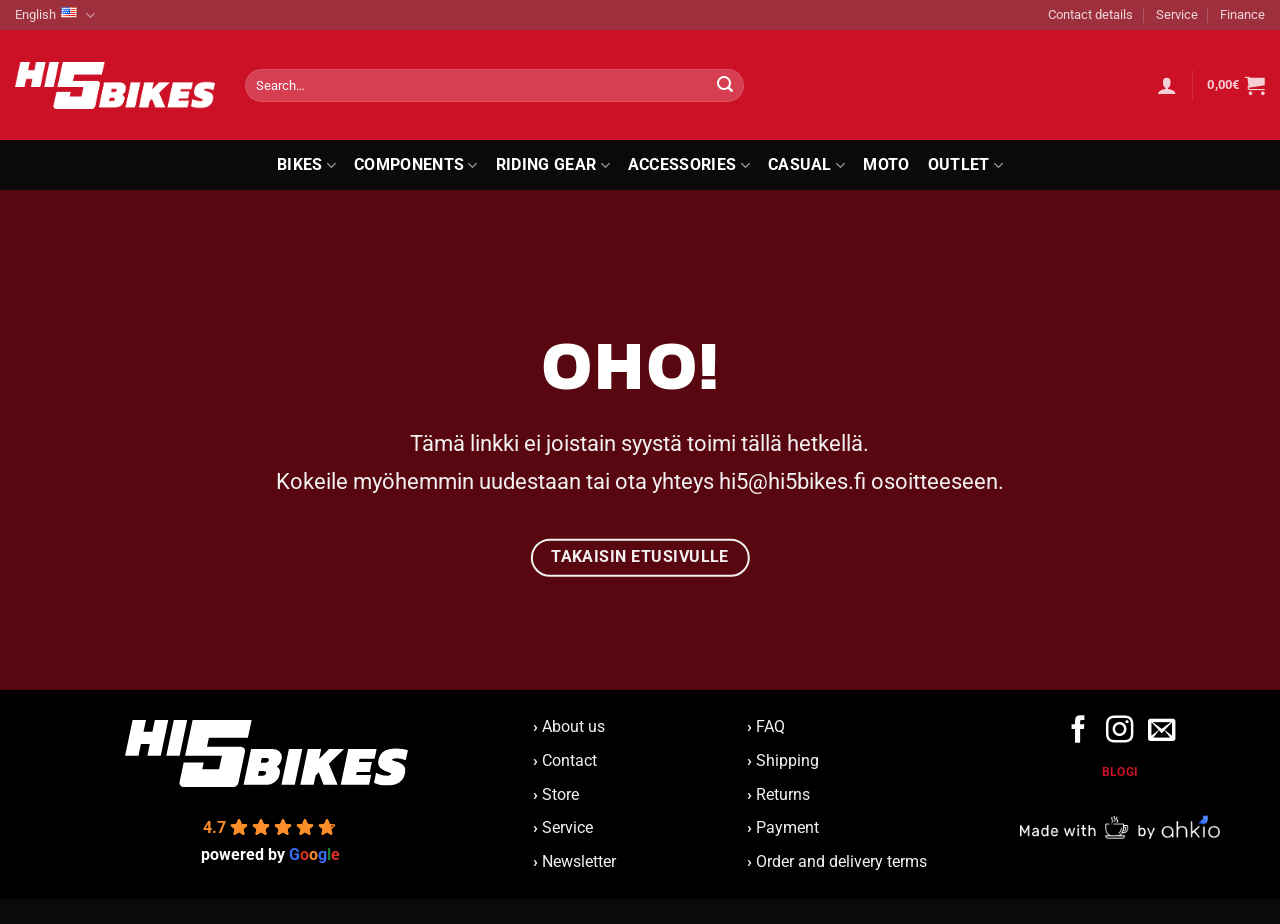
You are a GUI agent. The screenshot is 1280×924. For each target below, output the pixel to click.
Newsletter (574, 861)
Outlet (965, 165)
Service (1177, 14)
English (55, 15)
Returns (783, 794)
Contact (569, 760)
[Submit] (725, 86)
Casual (806, 165)
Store (560, 794)
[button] (1167, 85)
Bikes (306, 165)
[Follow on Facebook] (1078, 731)
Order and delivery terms (841, 861)
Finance (1242, 14)
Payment (787, 827)
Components (416, 165)
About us (569, 726)
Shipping (787, 760)
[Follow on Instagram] (1119, 731)
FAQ (770, 726)
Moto (886, 164)
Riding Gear (553, 165)
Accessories (689, 165)
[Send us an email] (1160, 731)
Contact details (1090, 14)
